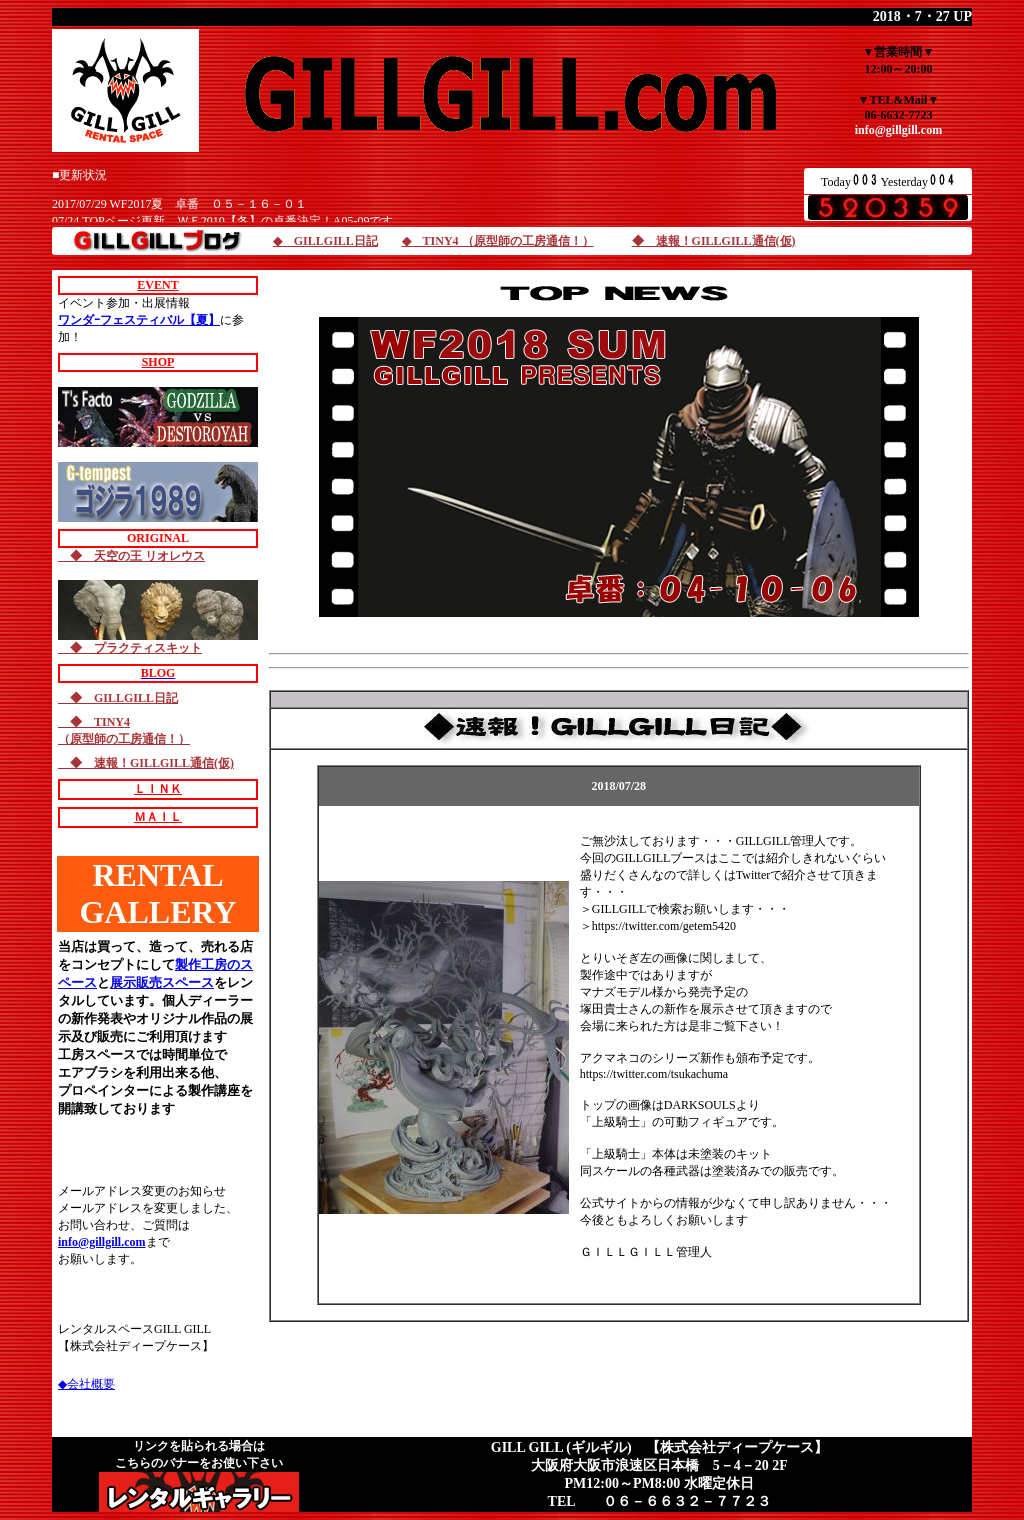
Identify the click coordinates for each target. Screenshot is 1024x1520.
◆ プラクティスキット (130, 648)
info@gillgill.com (899, 130)
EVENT (157, 285)
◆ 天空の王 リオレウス (131, 556)
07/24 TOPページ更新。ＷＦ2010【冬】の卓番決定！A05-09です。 (228, 221)
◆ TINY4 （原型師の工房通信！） (498, 241)
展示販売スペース (162, 982)
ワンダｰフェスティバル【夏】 (139, 320)
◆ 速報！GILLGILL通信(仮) (714, 241)
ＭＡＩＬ (158, 817)
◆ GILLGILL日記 (325, 241)
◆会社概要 (86, 1384)
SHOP (158, 362)
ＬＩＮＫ (158, 789)
